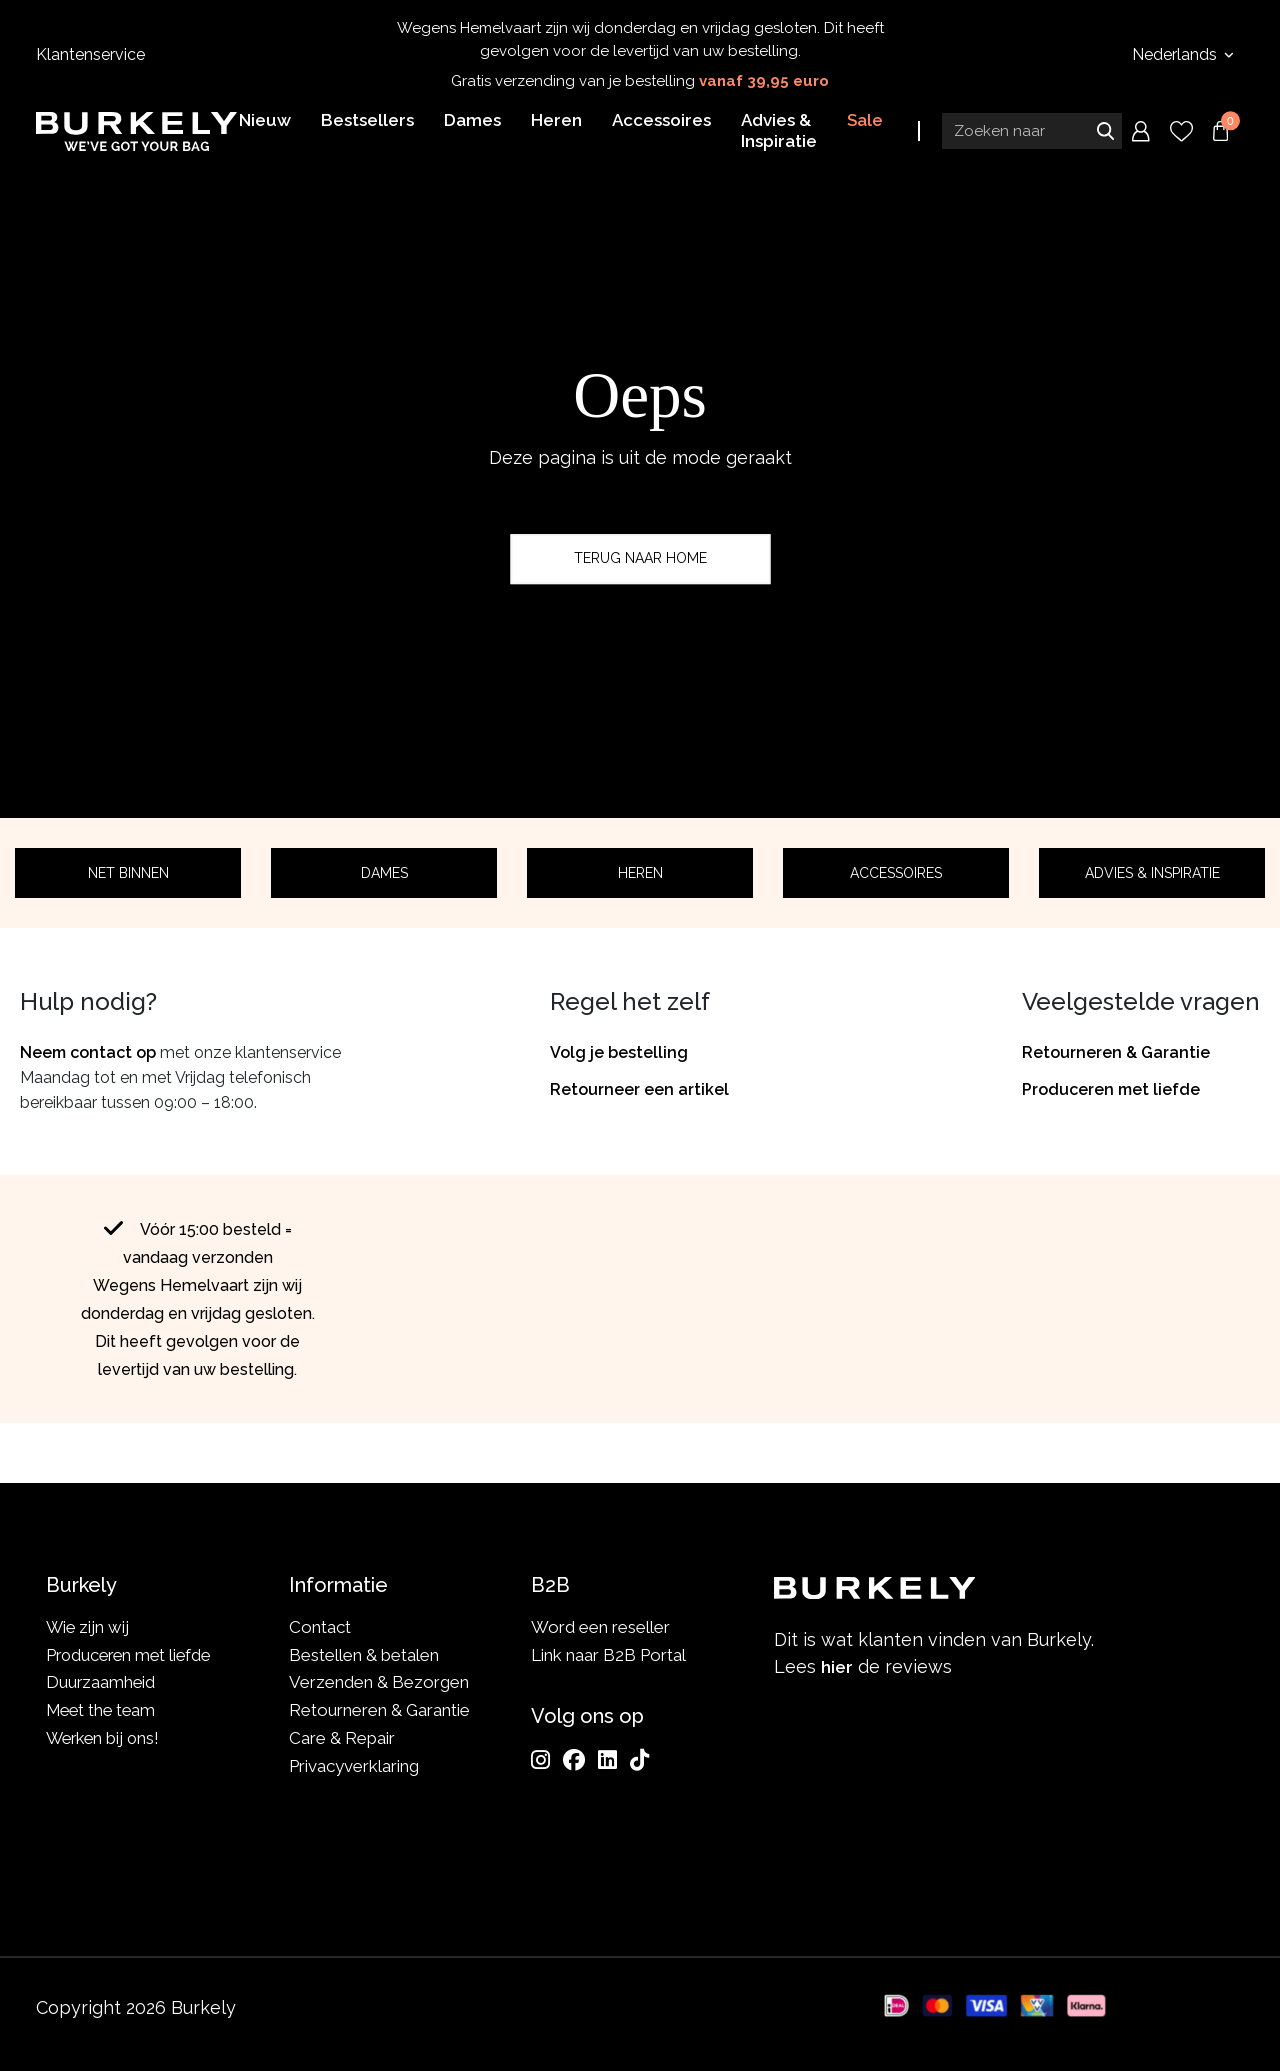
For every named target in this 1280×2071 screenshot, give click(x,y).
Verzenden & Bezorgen (379, 1682)
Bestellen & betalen (364, 1655)
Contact (320, 1627)
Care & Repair (342, 1738)
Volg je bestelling (619, 1052)
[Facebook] (574, 1760)
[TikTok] (639, 1760)
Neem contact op (88, 1052)
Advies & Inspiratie (1152, 873)
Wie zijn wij (88, 1627)
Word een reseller (600, 1627)
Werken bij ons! (105, 1738)
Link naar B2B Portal (608, 1655)
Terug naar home (640, 559)
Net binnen (128, 873)
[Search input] (1032, 133)
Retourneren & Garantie (1116, 1052)
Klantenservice (90, 54)
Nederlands (1176, 54)
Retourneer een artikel (639, 1089)
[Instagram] (540, 1760)
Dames (384, 873)
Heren (640, 873)
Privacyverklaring (354, 1766)
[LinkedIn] (607, 1760)
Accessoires (896, 873)
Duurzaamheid (101, 1682)
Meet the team (103, 1710)
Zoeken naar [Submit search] (1105, 133)
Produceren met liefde (1111, 1089)
